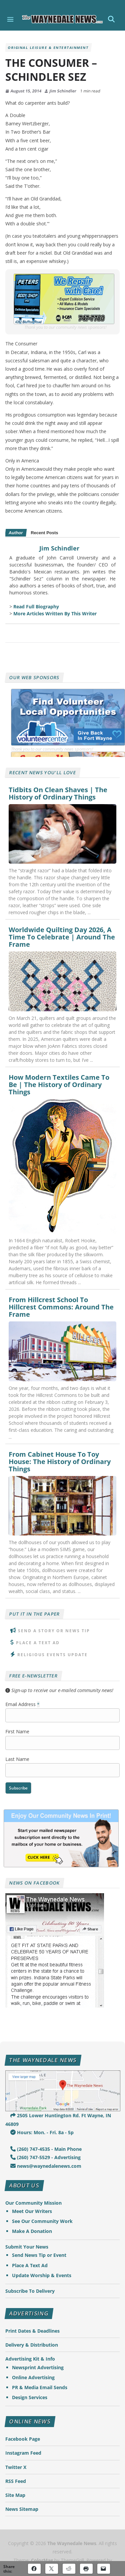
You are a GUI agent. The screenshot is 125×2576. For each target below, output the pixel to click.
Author (15, 532)
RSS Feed (15, 2481)
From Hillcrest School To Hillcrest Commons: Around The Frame (61, 1307)
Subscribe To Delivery (30, 2291)
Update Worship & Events (41, 2275)
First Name (17, 1731)
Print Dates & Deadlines (32, 2331)
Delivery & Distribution (31, 2345)
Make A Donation (32, 2231)
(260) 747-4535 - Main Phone (46, 2149)
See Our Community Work (42, 2221)
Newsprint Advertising (38, 2367)
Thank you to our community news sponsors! (65, 327)
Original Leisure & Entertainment (48, 47)
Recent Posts (44, 532)
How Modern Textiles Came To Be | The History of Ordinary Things (59, 1085)
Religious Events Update (52, 1654)
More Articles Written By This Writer (55, 613)
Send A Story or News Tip (54, 1631)
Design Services (29, 2397)
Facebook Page (22, 2439)
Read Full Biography (36, 606)
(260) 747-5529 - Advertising (45, 2157)
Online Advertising (33, 2377)
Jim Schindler (63, 91)
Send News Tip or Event (39, 2255)
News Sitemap (21, 2509)
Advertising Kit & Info (30, 2359)
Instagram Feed (23, 2453)
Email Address (22, 1704)
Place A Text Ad (38, 1643)
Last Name (17, 1759)
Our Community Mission (33, 2203)
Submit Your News (26, 2247)
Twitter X (15, 2467)
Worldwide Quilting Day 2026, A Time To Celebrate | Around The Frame (62, 937)
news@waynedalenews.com (45, 2166)
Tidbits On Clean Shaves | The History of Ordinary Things (58, 793)
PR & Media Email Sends (39, 2387)
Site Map (15, 2495)
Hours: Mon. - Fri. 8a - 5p (42, 2132)
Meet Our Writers (32, 2211)
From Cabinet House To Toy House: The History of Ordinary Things (60, 1462)
